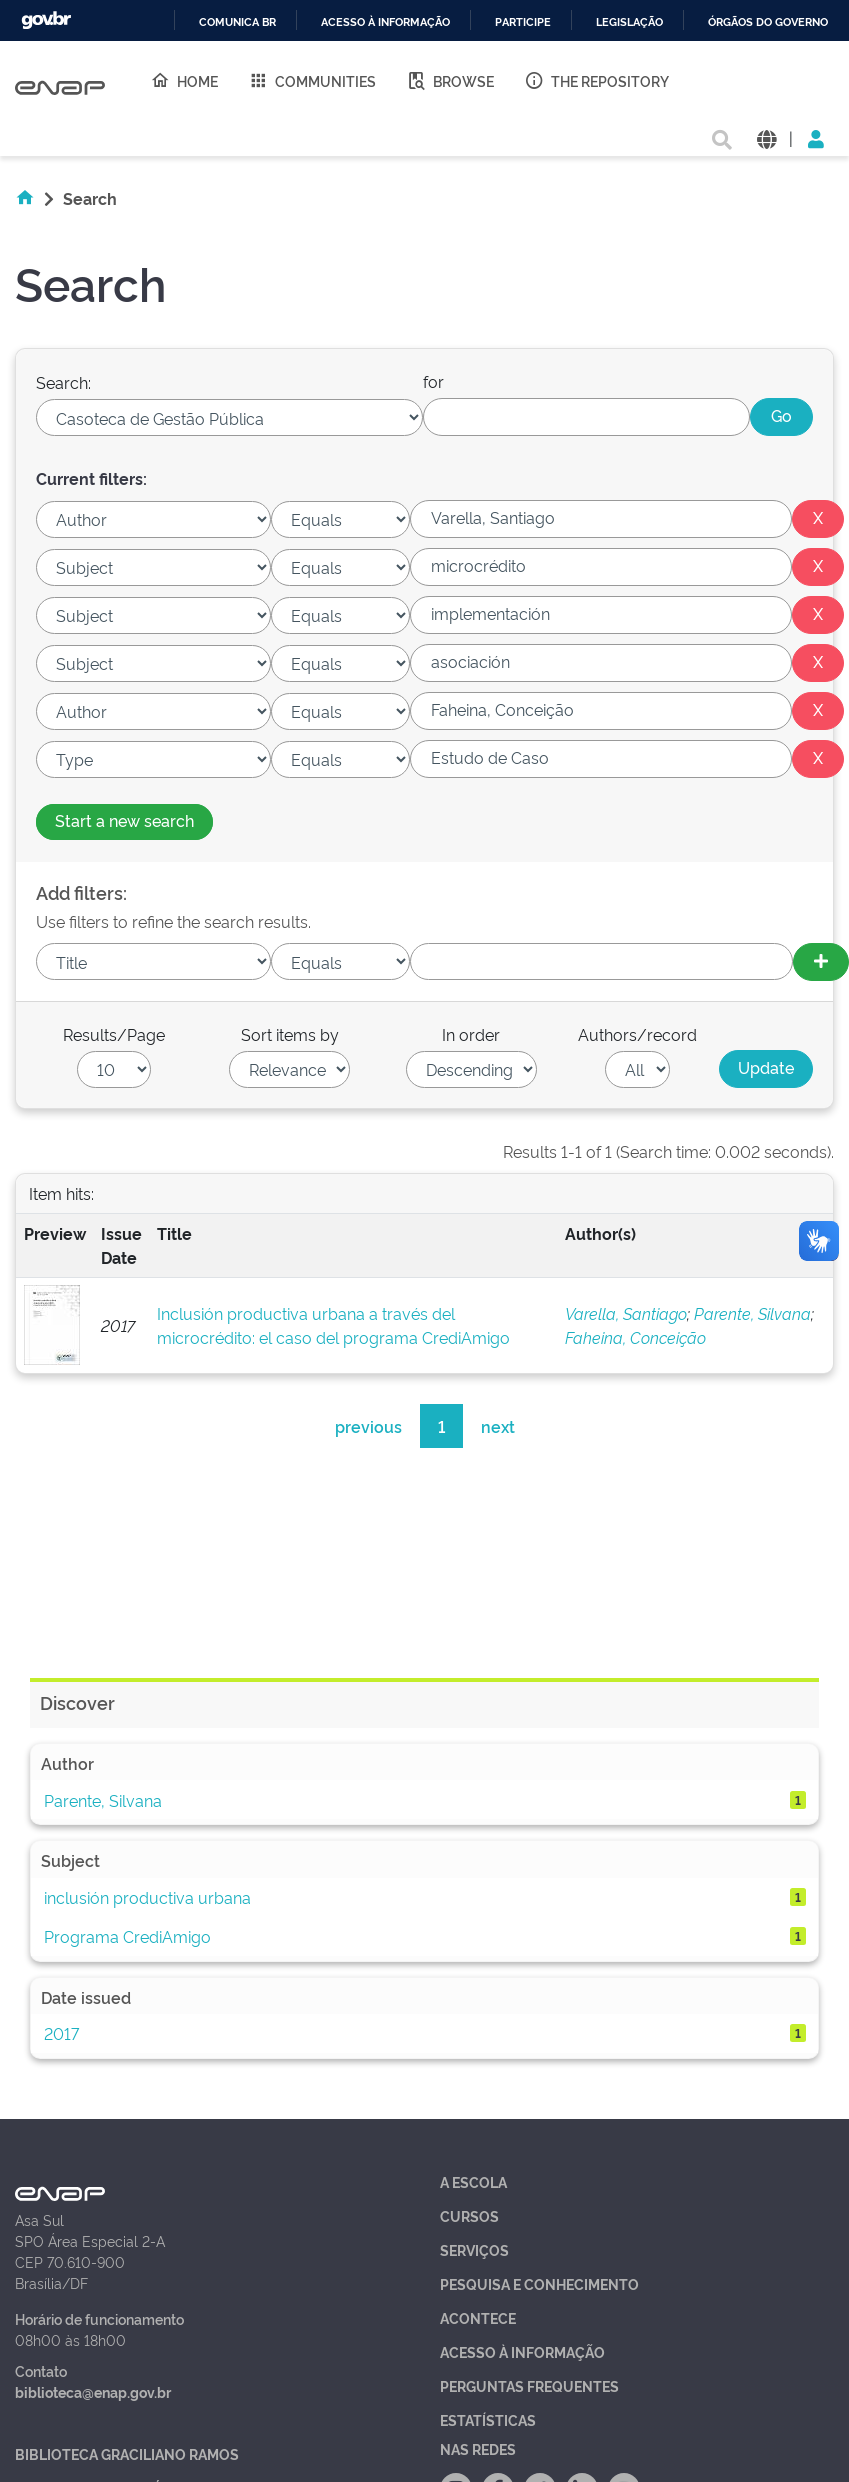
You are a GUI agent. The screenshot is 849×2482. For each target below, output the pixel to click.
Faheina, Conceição (635, 1337)
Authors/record (637, 1034)
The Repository (596, 80)
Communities (312, 80)
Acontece (478, 2317)
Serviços (474, 2249)
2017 (61, 2033)
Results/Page (114, 1034)
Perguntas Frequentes (529, 2385)
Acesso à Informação (522, 2351)
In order (471, 1034)
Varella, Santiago (626, 1313)
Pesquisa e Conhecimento (539, 2283)
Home (184, 80)
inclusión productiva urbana (147, 1897)
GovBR (46, 20)
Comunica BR (237, 22)
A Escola (473, 2181)
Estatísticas (488, 2419)
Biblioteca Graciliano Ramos (127, 2453)
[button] (766, 137)
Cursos (469, 2215)
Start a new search (124, 820)
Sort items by (290, 1034)
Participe (523, 22)
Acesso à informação (385, 22)
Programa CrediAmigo (127, 1936)
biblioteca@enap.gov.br (93, 2391)
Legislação (629, 22)
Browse (450, 80)
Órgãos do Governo (768, 22)
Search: (63, 382)
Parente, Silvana (752, 1313)
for (433, 381)
